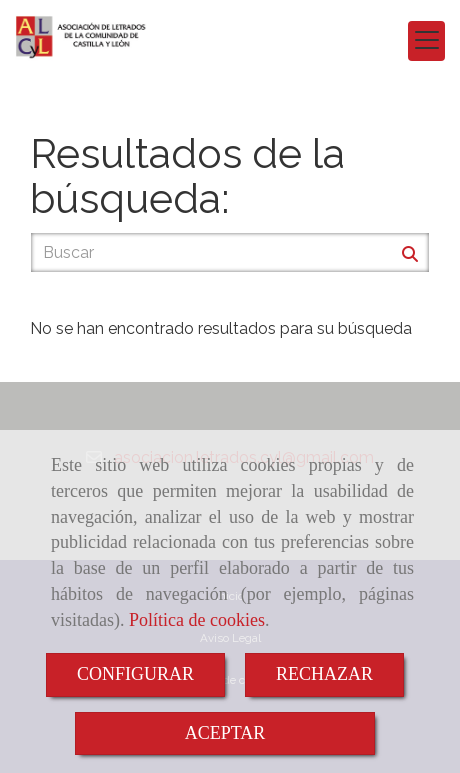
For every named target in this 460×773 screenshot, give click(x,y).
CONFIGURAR (135, 674)
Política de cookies (197, 620)
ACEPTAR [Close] (225, 733)
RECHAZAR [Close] (324, 674)
